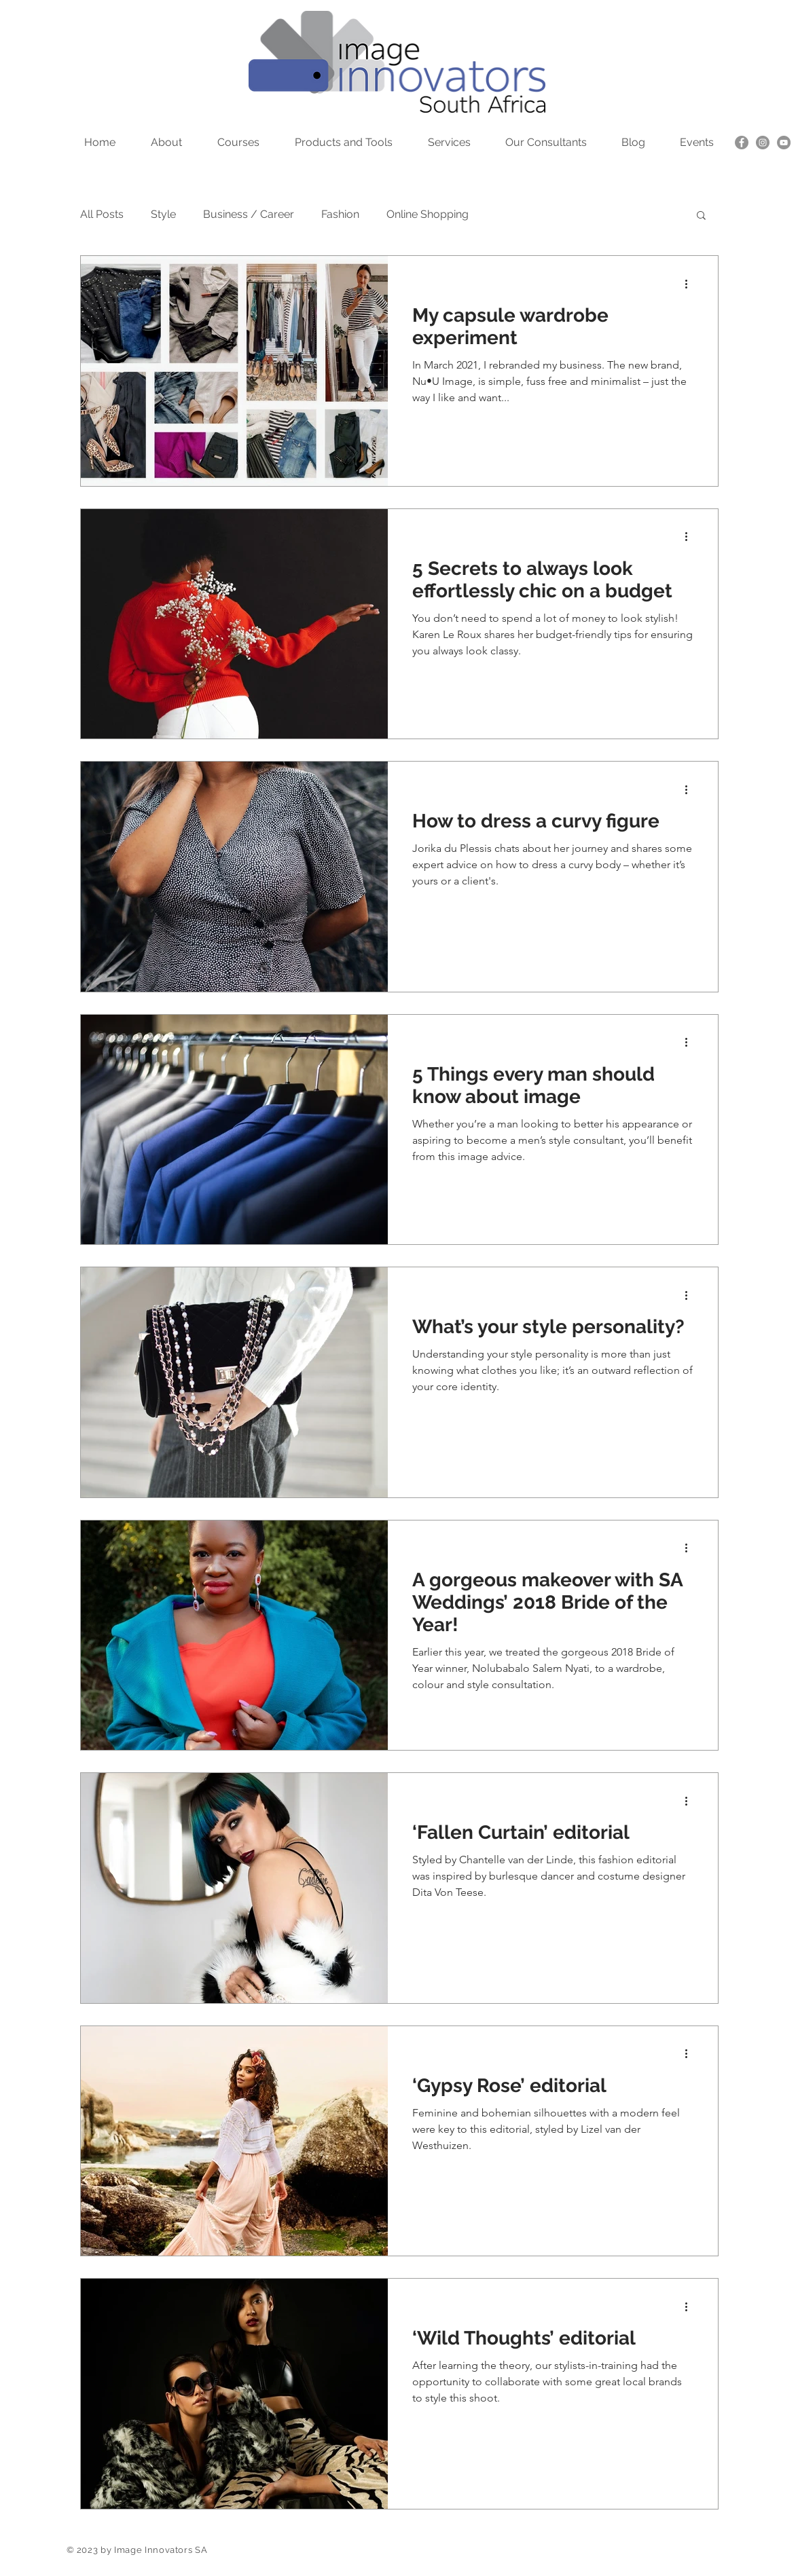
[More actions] (691, 284)
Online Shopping (427, 214)
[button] (701, 216)
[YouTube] (784, 142)
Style (163, 214)
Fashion (340, 214)
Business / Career (248, 214)
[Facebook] (741, 142)
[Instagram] (762, 142)
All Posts (102, 214)
